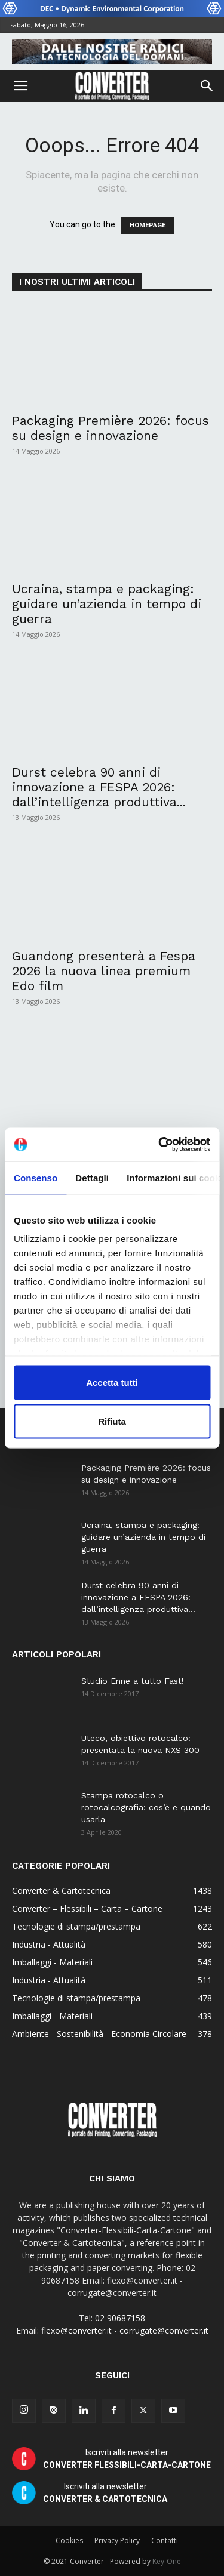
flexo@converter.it (76, 2330)
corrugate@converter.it (163, 2330)
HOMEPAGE (147, 225)
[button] (20, 86)
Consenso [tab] (35, 1177)
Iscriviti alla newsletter (127, 2459)
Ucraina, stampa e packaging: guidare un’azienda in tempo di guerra (106, 603)
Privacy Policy (117, 2540)
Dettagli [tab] (92, 1177)
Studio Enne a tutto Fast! (132, 1681)
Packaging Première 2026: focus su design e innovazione (110, 428)
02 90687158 (120, 2318)
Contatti (164, 2540)
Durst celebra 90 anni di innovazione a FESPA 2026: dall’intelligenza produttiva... (99, 787)
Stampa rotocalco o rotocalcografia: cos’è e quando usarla (146, 1807)
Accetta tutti (112, 1382)
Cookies (69, 2540)
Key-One (166, 2561)
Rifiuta (112, 1421)
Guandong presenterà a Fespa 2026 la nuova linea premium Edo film (103, 970)
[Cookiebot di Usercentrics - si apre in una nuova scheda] (159, 1145)
